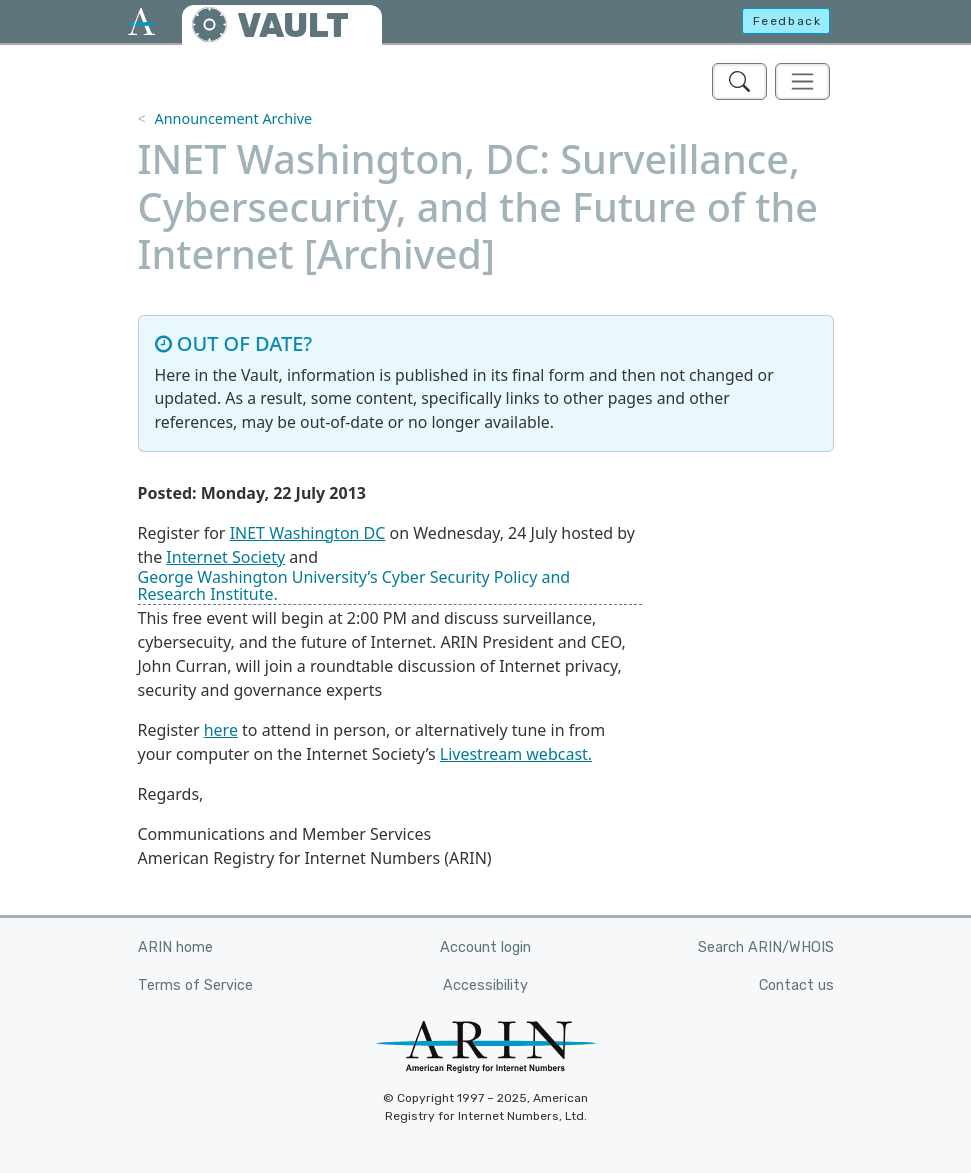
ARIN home (175, 947)
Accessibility (485, 985)
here (221, 730)
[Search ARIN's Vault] (739, 81)
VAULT (293, 25)
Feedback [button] (787, 21)
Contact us (796, 985)
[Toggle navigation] (802, 81)
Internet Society (225, 557)
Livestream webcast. (516, 754)
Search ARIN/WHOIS (766, 947)
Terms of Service (195, 985)
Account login (485, 947)
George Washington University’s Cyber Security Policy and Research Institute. (354, 586)
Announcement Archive (233, 118)
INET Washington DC (308, 533)
